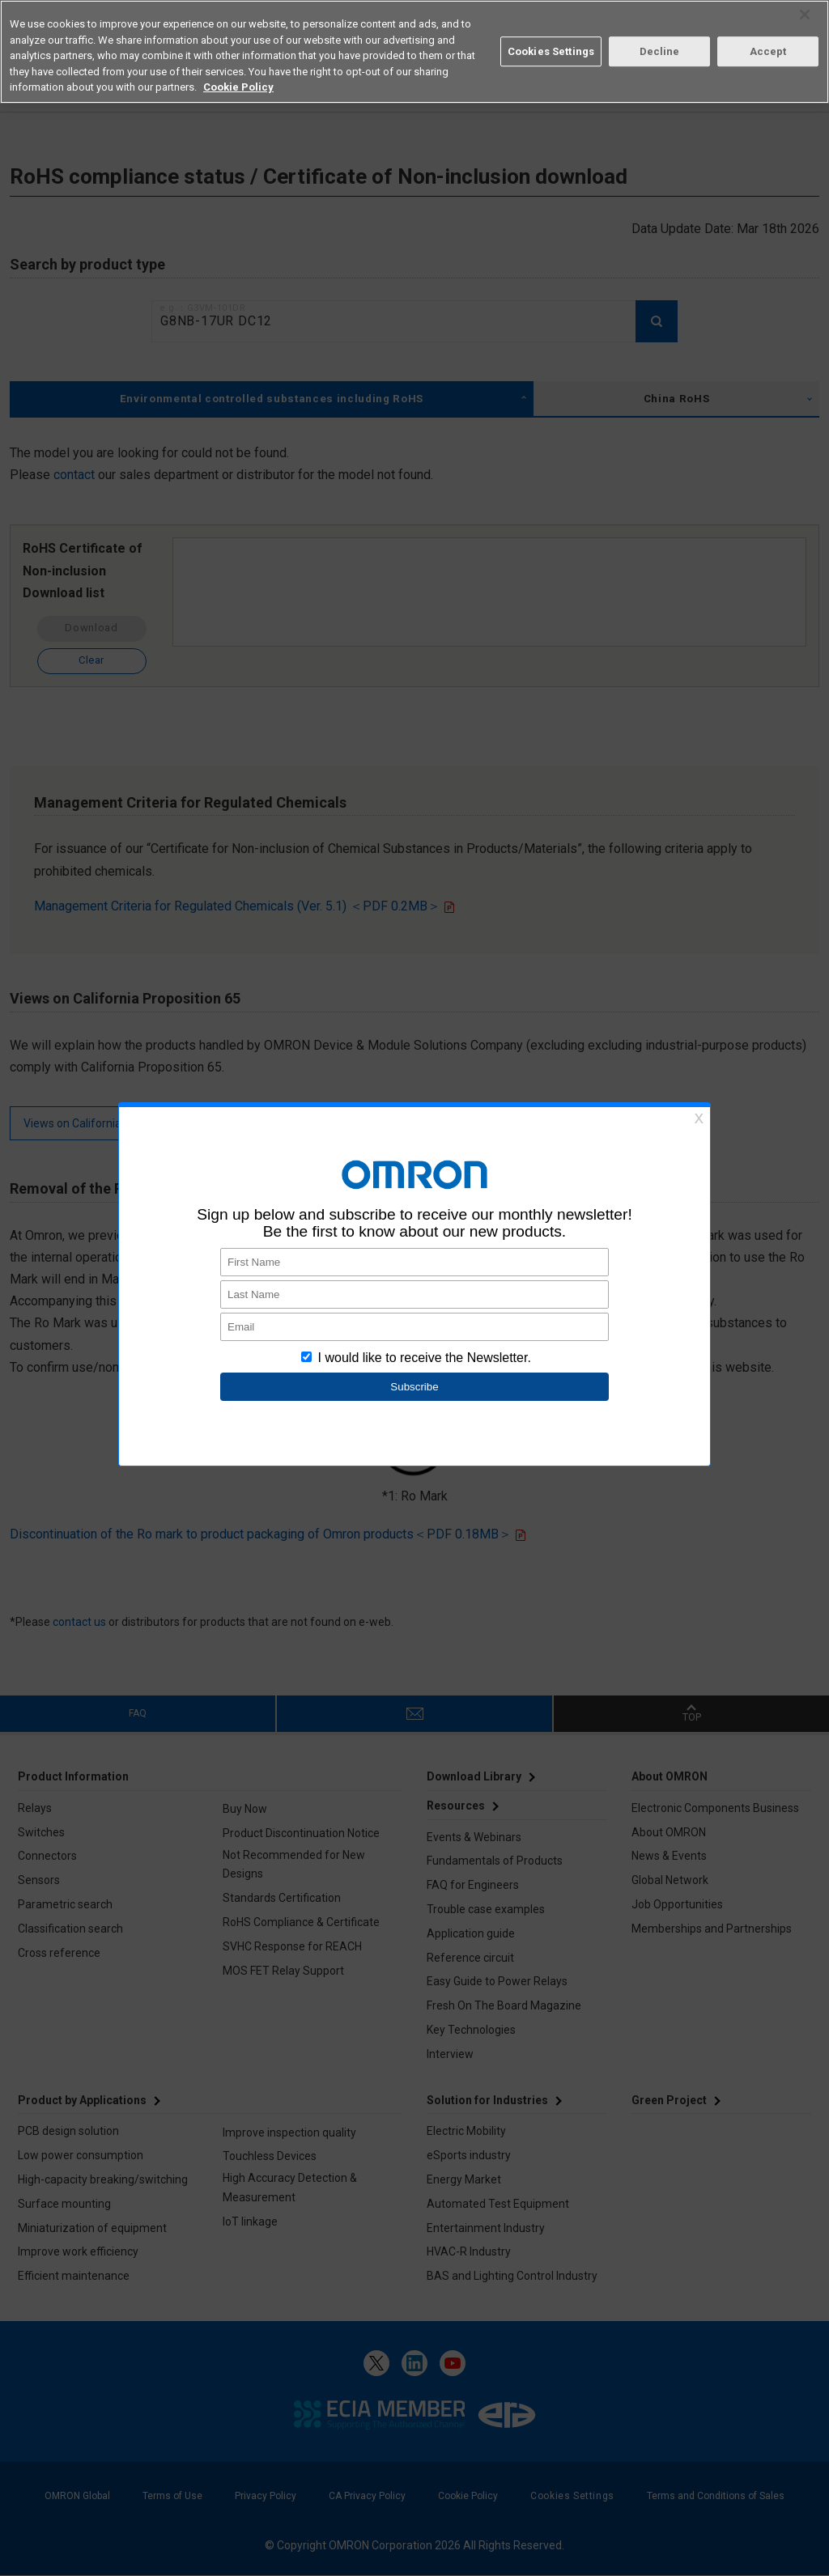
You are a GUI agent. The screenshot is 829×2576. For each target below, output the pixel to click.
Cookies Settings (551, 51)
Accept (768, 51)
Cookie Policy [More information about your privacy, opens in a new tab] (238, 87)
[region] (414, 52)
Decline (660, 51)
